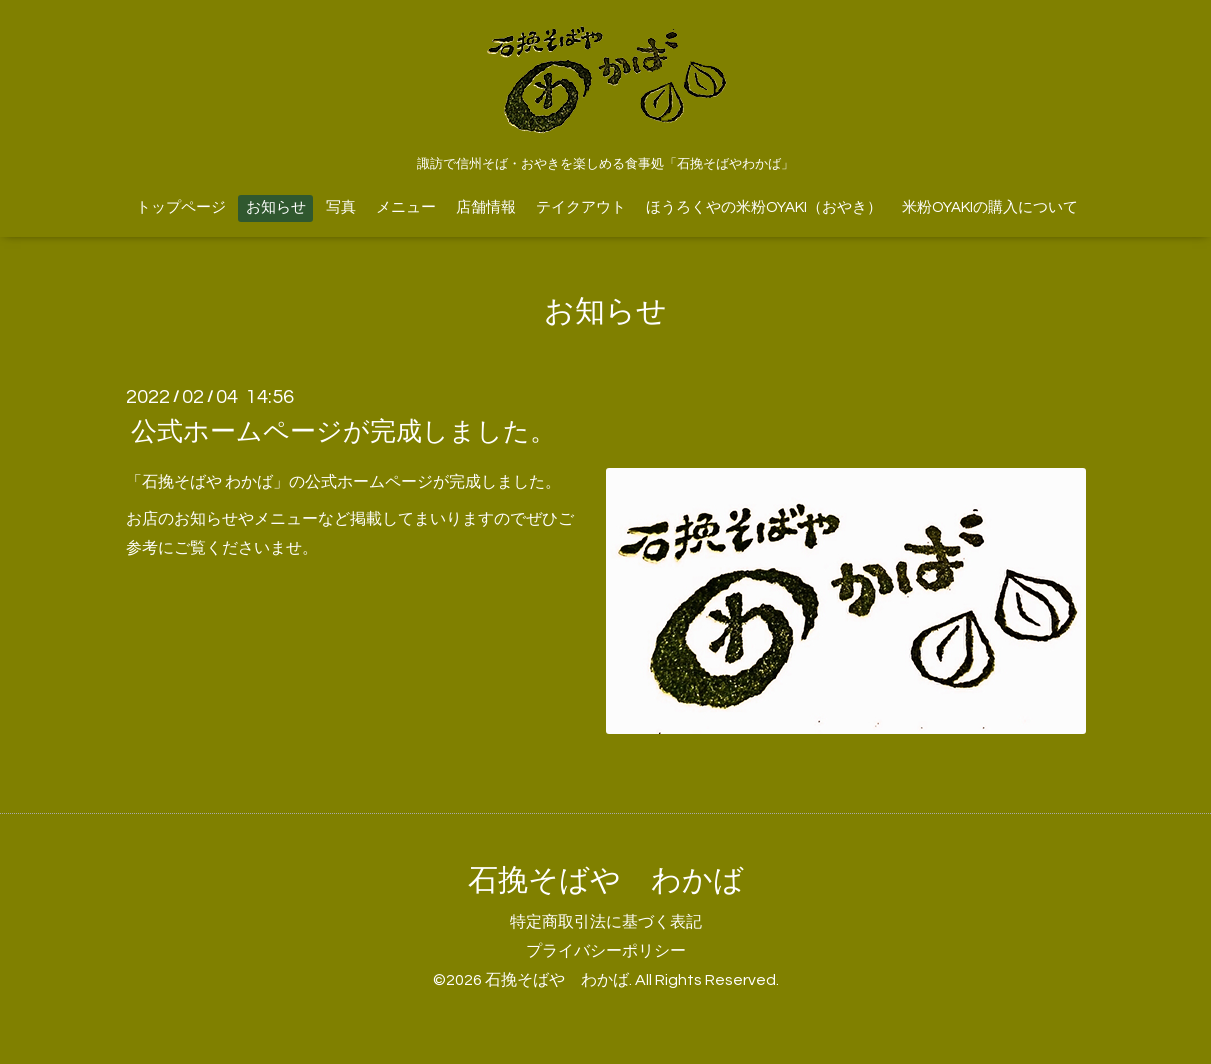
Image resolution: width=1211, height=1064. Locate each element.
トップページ (181, 207)
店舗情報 (486, 207)
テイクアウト (581, 207)
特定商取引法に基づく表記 (606, 922)
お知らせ (276, 207)
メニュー (406, 207)
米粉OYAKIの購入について (990, 207)
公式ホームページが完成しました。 (343, 432)
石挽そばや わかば (606, 880)
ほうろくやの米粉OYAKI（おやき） (764, 207)
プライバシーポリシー (606, 951)
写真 (341, 207)
